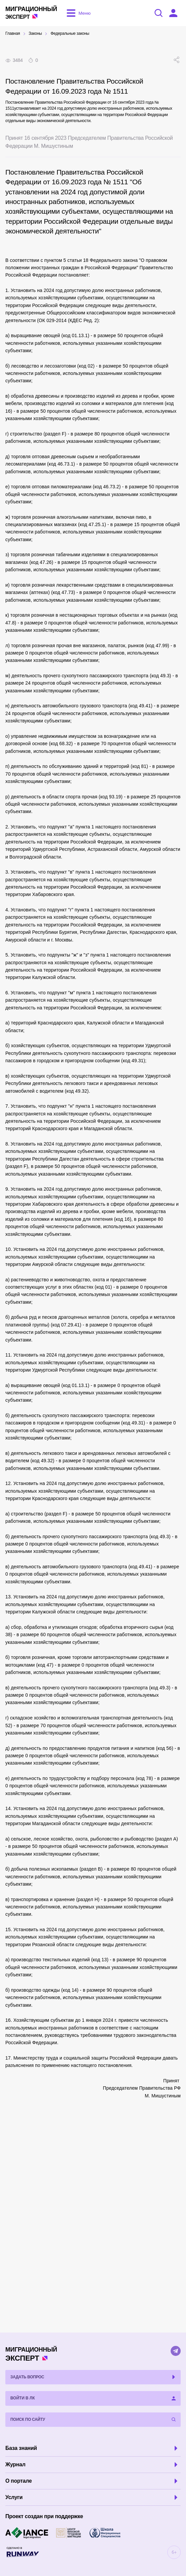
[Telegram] (176, 2351)
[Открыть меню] (77, 13)
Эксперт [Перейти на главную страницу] (31, 12)
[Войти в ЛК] (173, 13)
